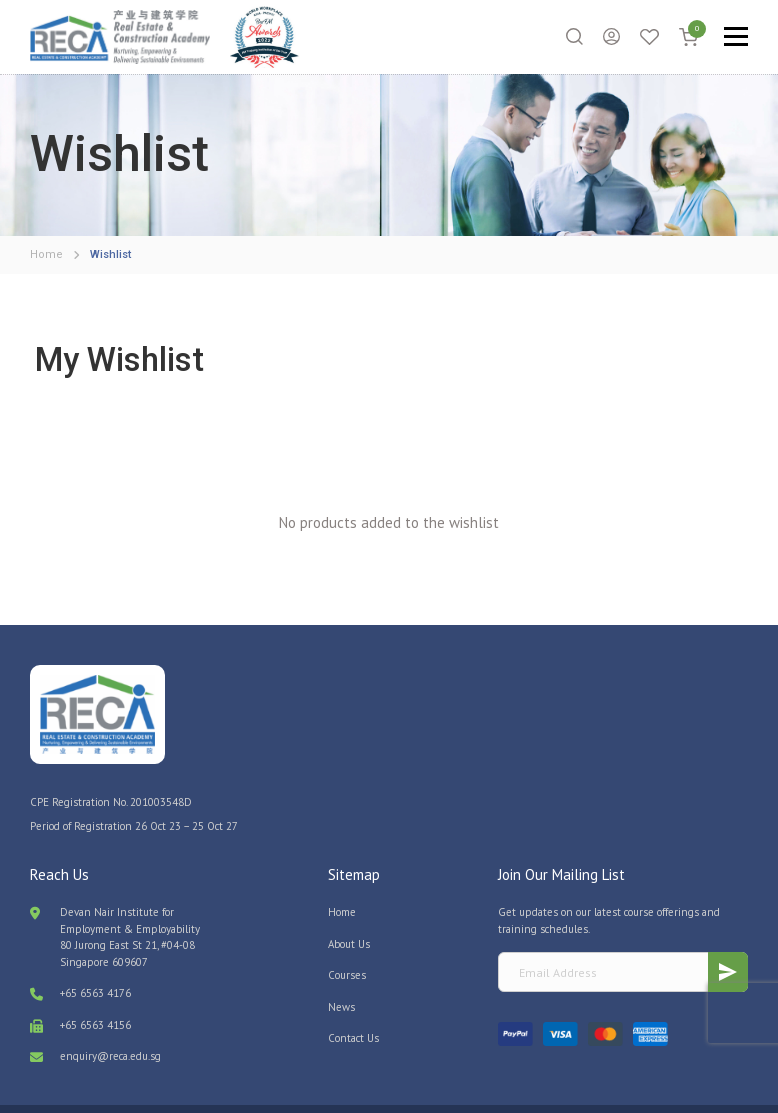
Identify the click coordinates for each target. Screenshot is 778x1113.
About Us (349, 910)
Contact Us (353, 1005)
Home (342, 879)
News (341, 973)
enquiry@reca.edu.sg (110, 1023)
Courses (347, 942)
